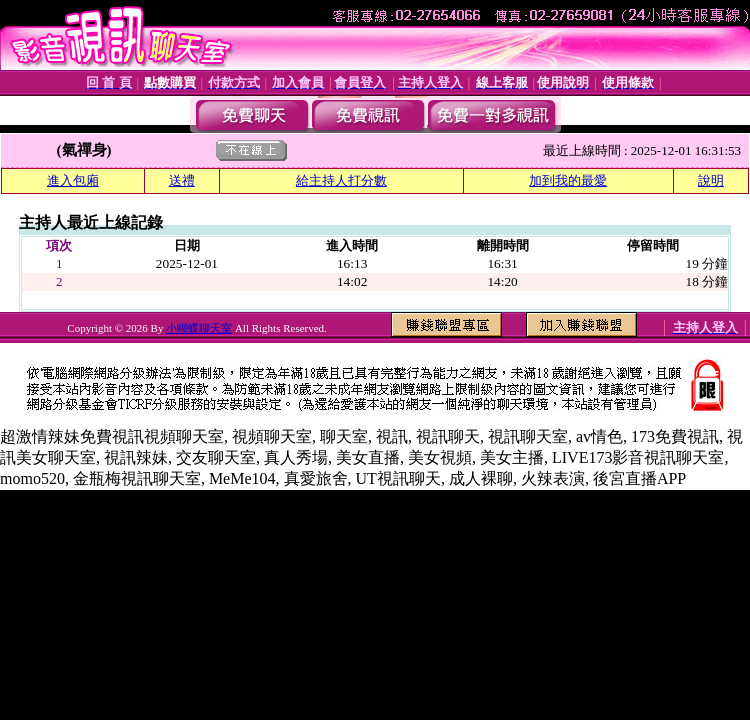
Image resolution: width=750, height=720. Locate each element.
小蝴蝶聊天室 (199, 328)
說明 (711, 180)
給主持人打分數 (341, 180)
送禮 (182, 180)
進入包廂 (73, 180)
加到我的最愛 (568, 180)
